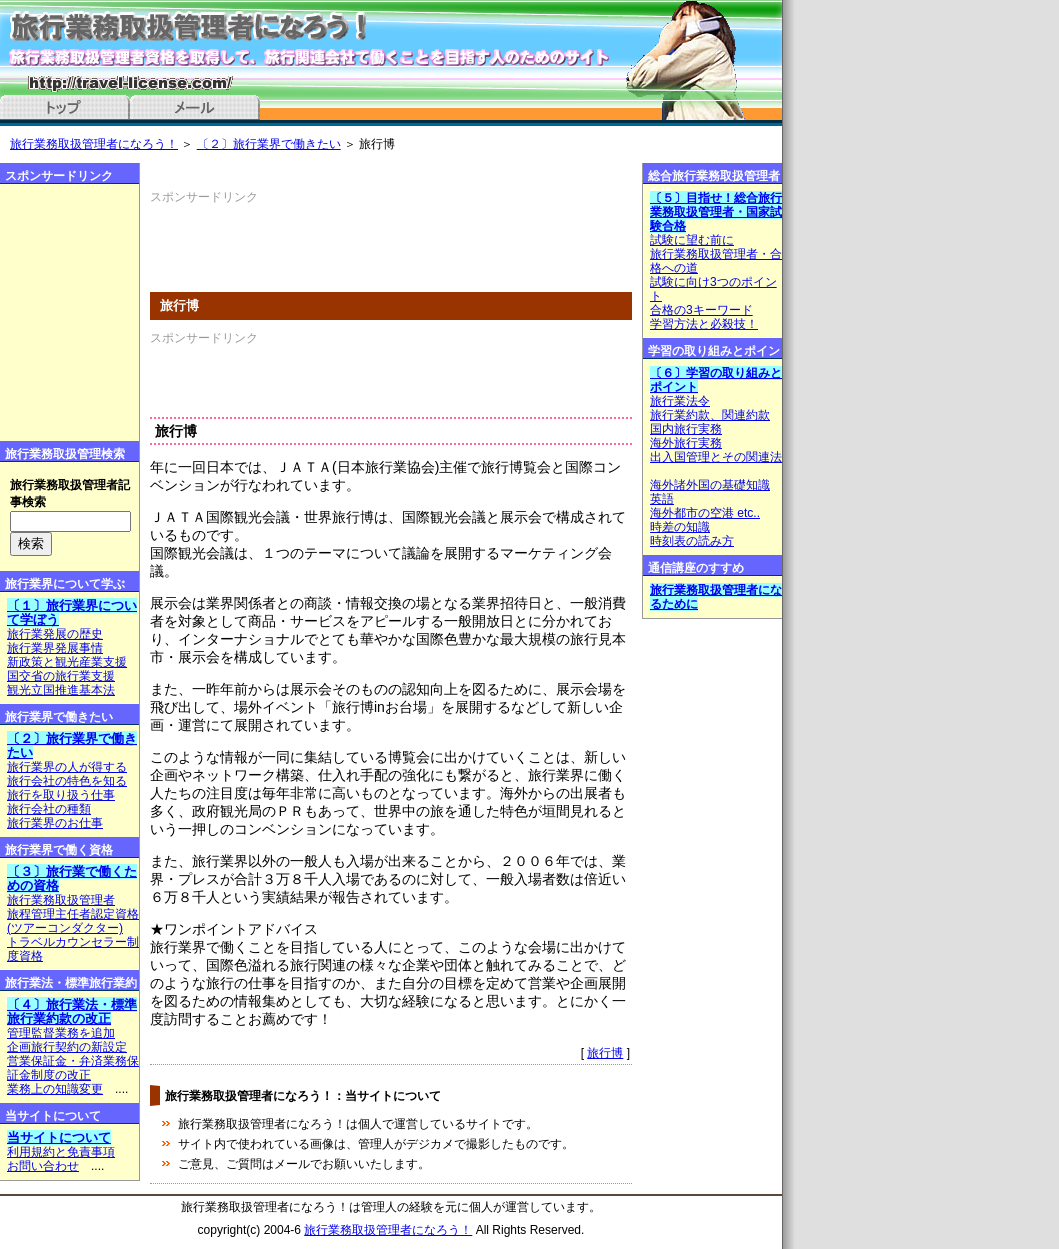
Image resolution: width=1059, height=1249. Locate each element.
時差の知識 (680, 527)
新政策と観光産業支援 (67, 662)
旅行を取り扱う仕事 (61, 795)
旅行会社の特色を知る (67, 781)
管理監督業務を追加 (61, 1033)
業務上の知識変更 (55, 1089)
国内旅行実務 (686, 429)
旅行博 (605, 1053)
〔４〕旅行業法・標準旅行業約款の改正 (72, 1011)
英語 (662, 499)
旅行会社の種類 (49, 809)
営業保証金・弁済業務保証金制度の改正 (73, 1068)
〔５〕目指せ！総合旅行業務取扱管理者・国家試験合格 (716, 212)
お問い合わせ (43, 1166)
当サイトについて (59, 1137)
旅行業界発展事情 (55, 648)
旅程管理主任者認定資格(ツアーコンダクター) (73, 921)
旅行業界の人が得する (67, 767)
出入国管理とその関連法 (716, 457)
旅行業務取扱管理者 (61, 900)
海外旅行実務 (686, 443)
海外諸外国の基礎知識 (710, 485)
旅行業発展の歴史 (55, 634)
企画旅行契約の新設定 (67, 1047)
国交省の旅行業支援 (61, 676)
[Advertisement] (384, 236)
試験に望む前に (692, 240)
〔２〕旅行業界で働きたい (269, 144)
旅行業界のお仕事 (55, 823)
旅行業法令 (680, 401)
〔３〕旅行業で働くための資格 (72, 878)
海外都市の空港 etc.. (705, 513)
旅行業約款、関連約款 (710, 415)
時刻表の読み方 (692, 541)
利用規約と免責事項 (61, 1152)
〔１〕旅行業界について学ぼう (72, 612)
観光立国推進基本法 (61, 690)
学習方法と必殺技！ (704, 324)
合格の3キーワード (701, 310)
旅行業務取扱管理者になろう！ (94, 144)
